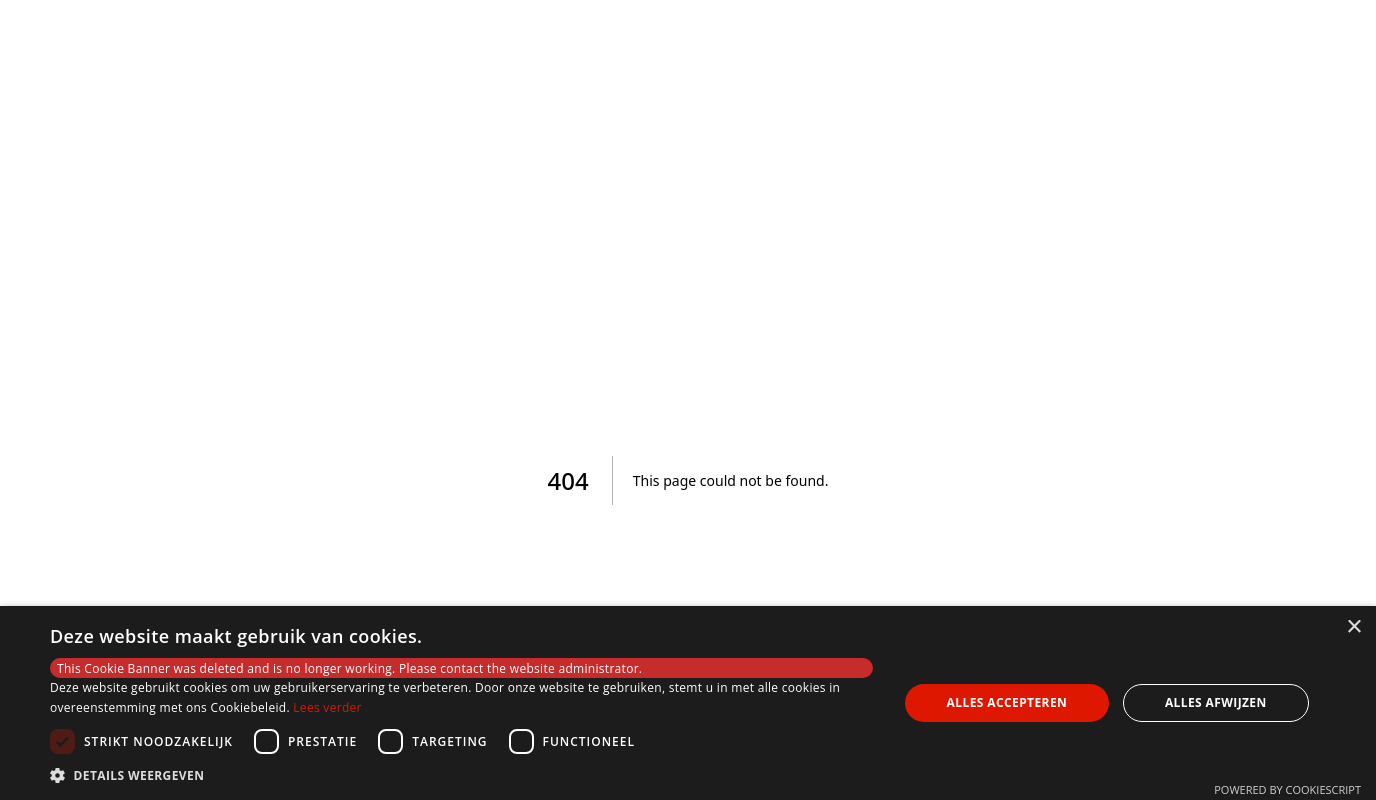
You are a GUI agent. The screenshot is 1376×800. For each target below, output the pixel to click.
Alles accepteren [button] (1007, 702)
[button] (461, 775)
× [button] (1353, 627)
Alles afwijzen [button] (1216, 702)
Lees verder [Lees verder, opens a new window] (327, 707)
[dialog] (688, 703)
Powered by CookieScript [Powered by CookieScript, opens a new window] (1287, 789)
